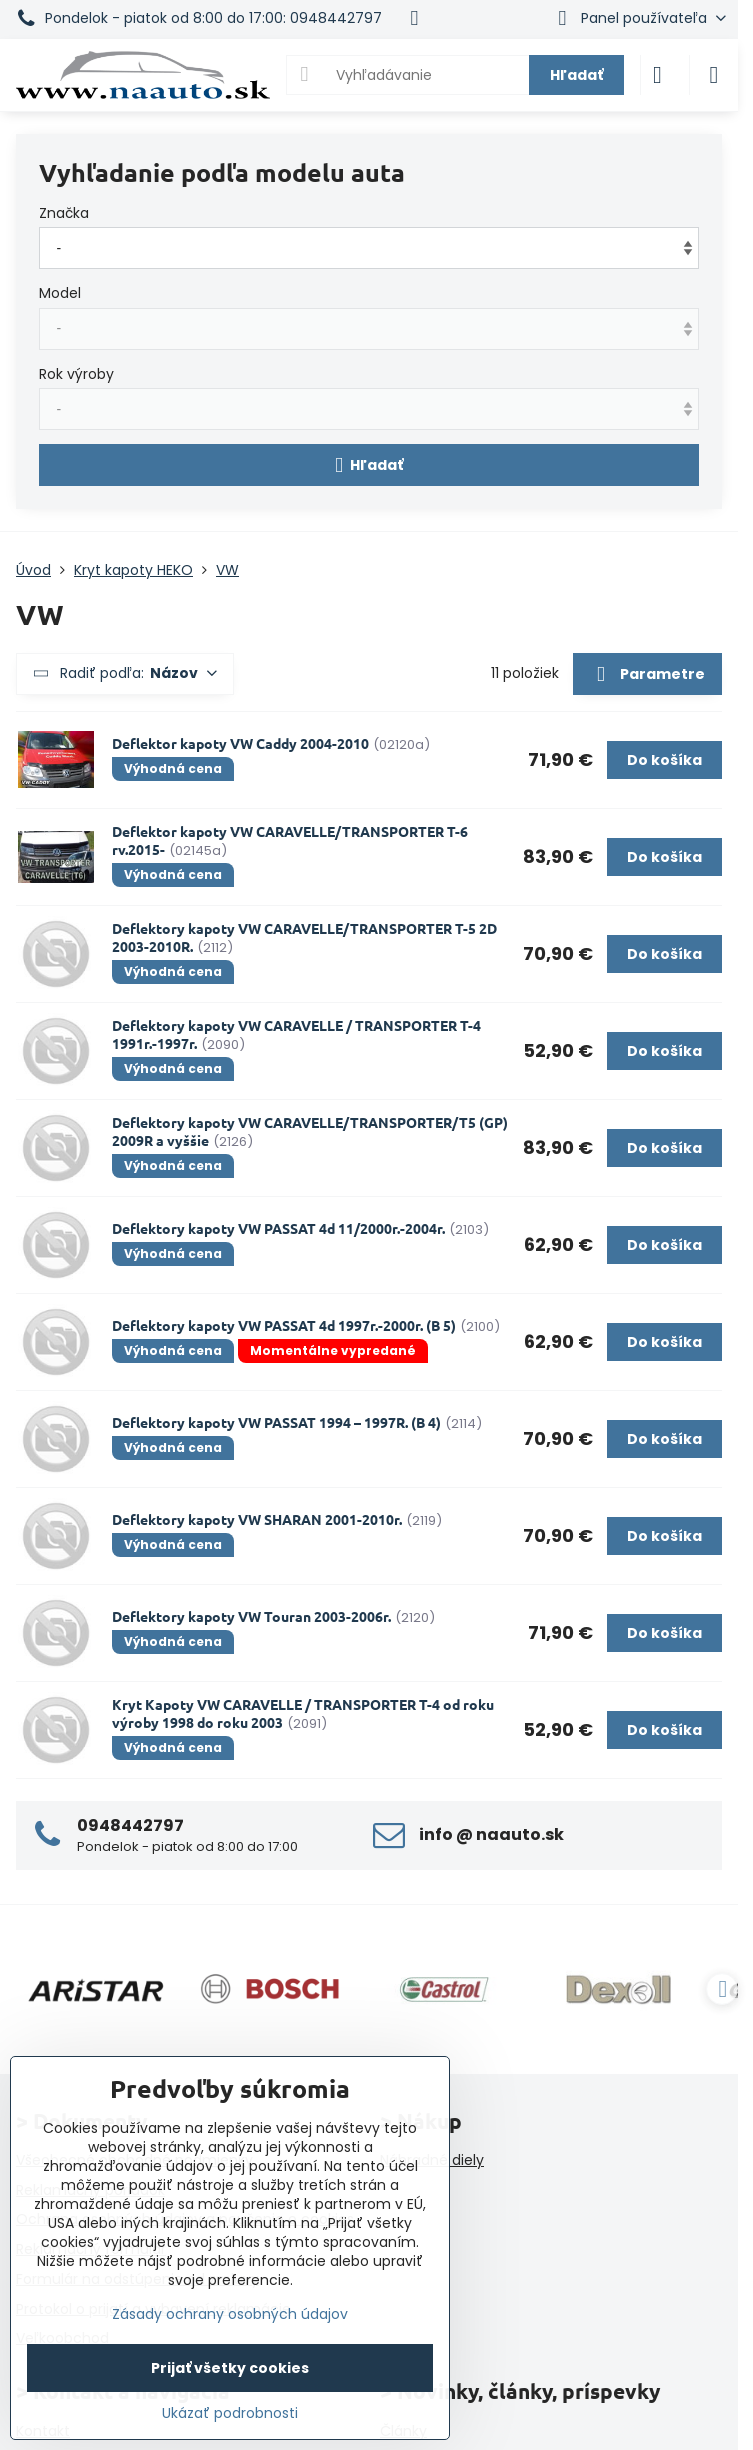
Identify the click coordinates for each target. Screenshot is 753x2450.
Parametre (647, 675)
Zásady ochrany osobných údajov (230, 2314)
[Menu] (714, 75)
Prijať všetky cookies (230, 2368)
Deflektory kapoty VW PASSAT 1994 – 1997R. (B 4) (276, 1422)
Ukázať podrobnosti (230, 2413)
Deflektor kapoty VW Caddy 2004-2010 (240, 743)
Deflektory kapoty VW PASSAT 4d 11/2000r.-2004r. (278, 1228)
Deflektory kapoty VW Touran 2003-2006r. (251, 1616)
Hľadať (576, 75)
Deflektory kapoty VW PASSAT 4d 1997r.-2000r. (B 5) (284, 1325)
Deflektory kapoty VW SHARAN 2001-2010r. (257, 1519)
